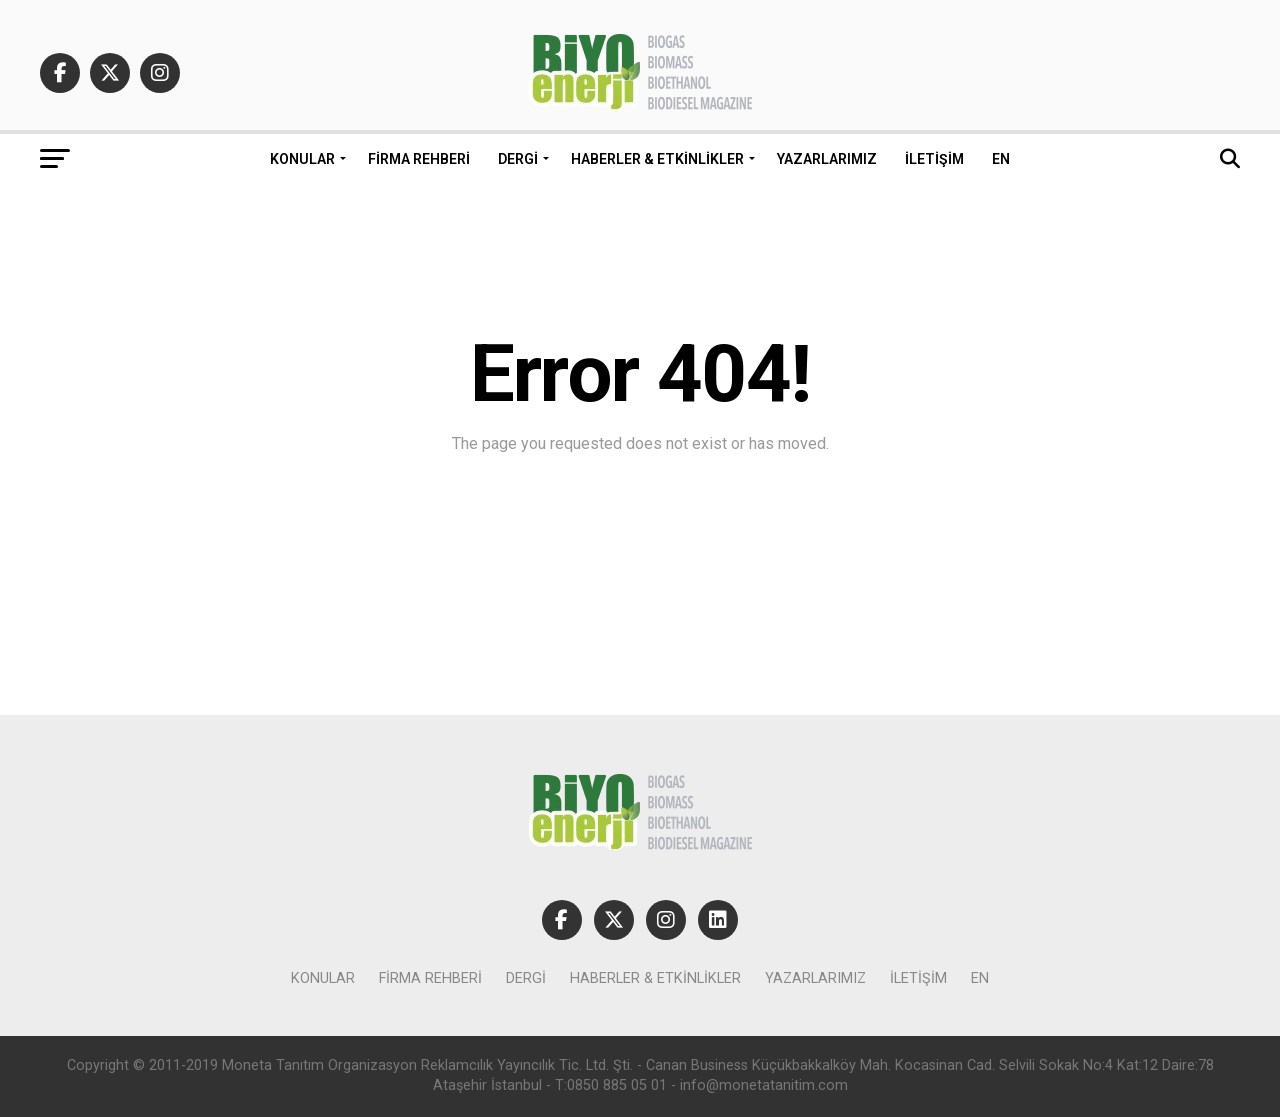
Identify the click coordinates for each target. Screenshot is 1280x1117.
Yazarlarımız (827, 159)
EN (1001, 159)
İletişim (934, 159)
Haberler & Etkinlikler (657, 159)
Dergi (518, 159)
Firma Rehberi (419, 159)
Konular (302, 159)
